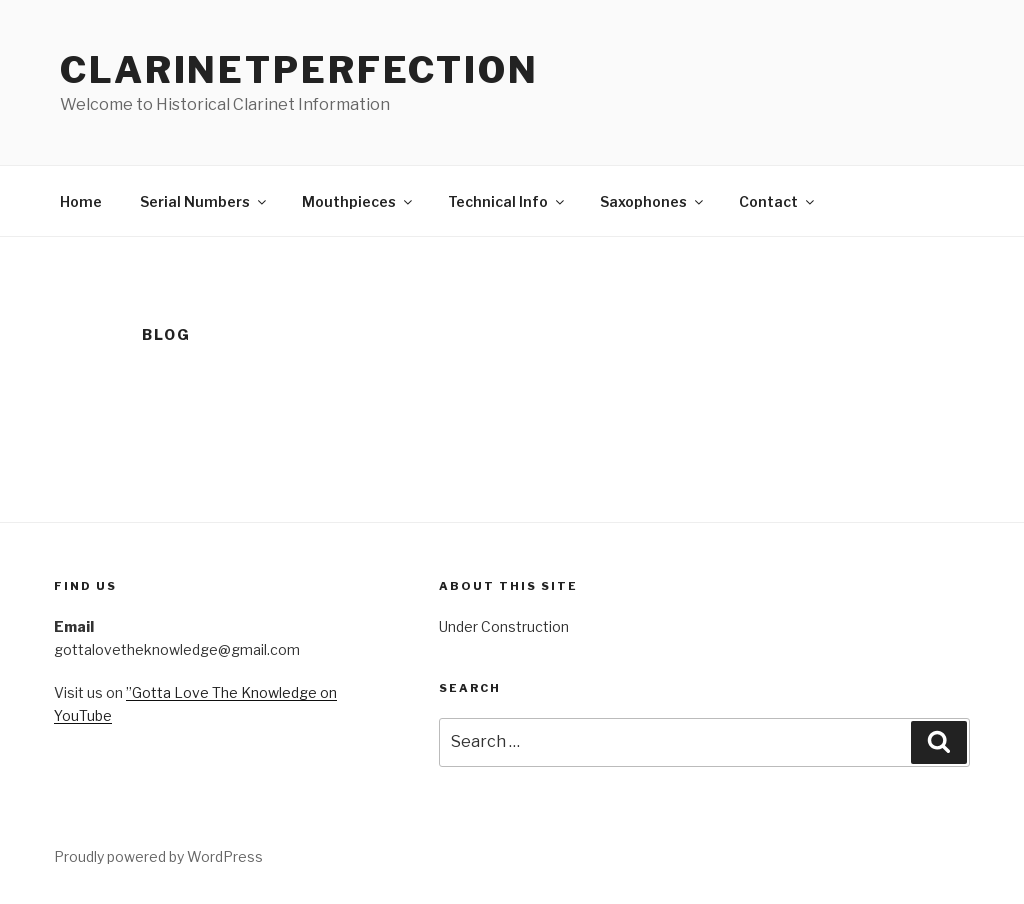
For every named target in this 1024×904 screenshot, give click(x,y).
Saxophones (653, 201)
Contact (778, 201)
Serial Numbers (204, 201)
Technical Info (507, 201)
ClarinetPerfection (299, 70)
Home (81, 201)
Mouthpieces (358, 201)
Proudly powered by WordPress (158, 856)
